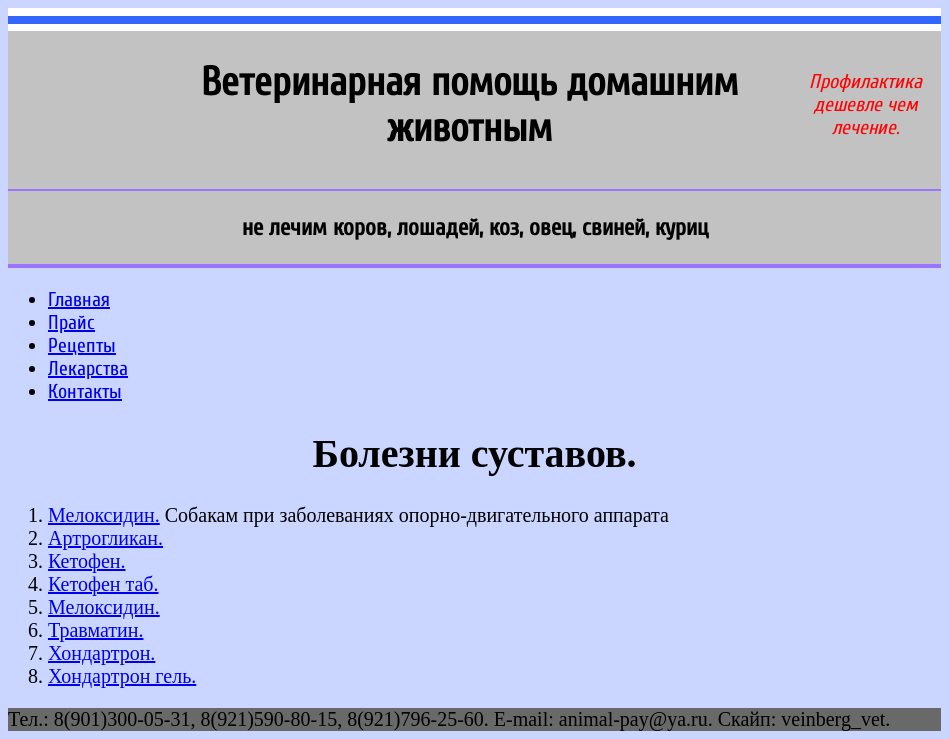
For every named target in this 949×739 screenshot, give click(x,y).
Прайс (71, 322)
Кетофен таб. (103, 584)
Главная (79, 299)
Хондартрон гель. (122, 676)
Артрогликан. (105, 538)
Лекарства (88, 368)
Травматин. (95, 630)
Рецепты (82, 345)
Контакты (85, 391)
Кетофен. (86, 561)
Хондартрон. (101, 653)
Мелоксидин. (104, 515)
